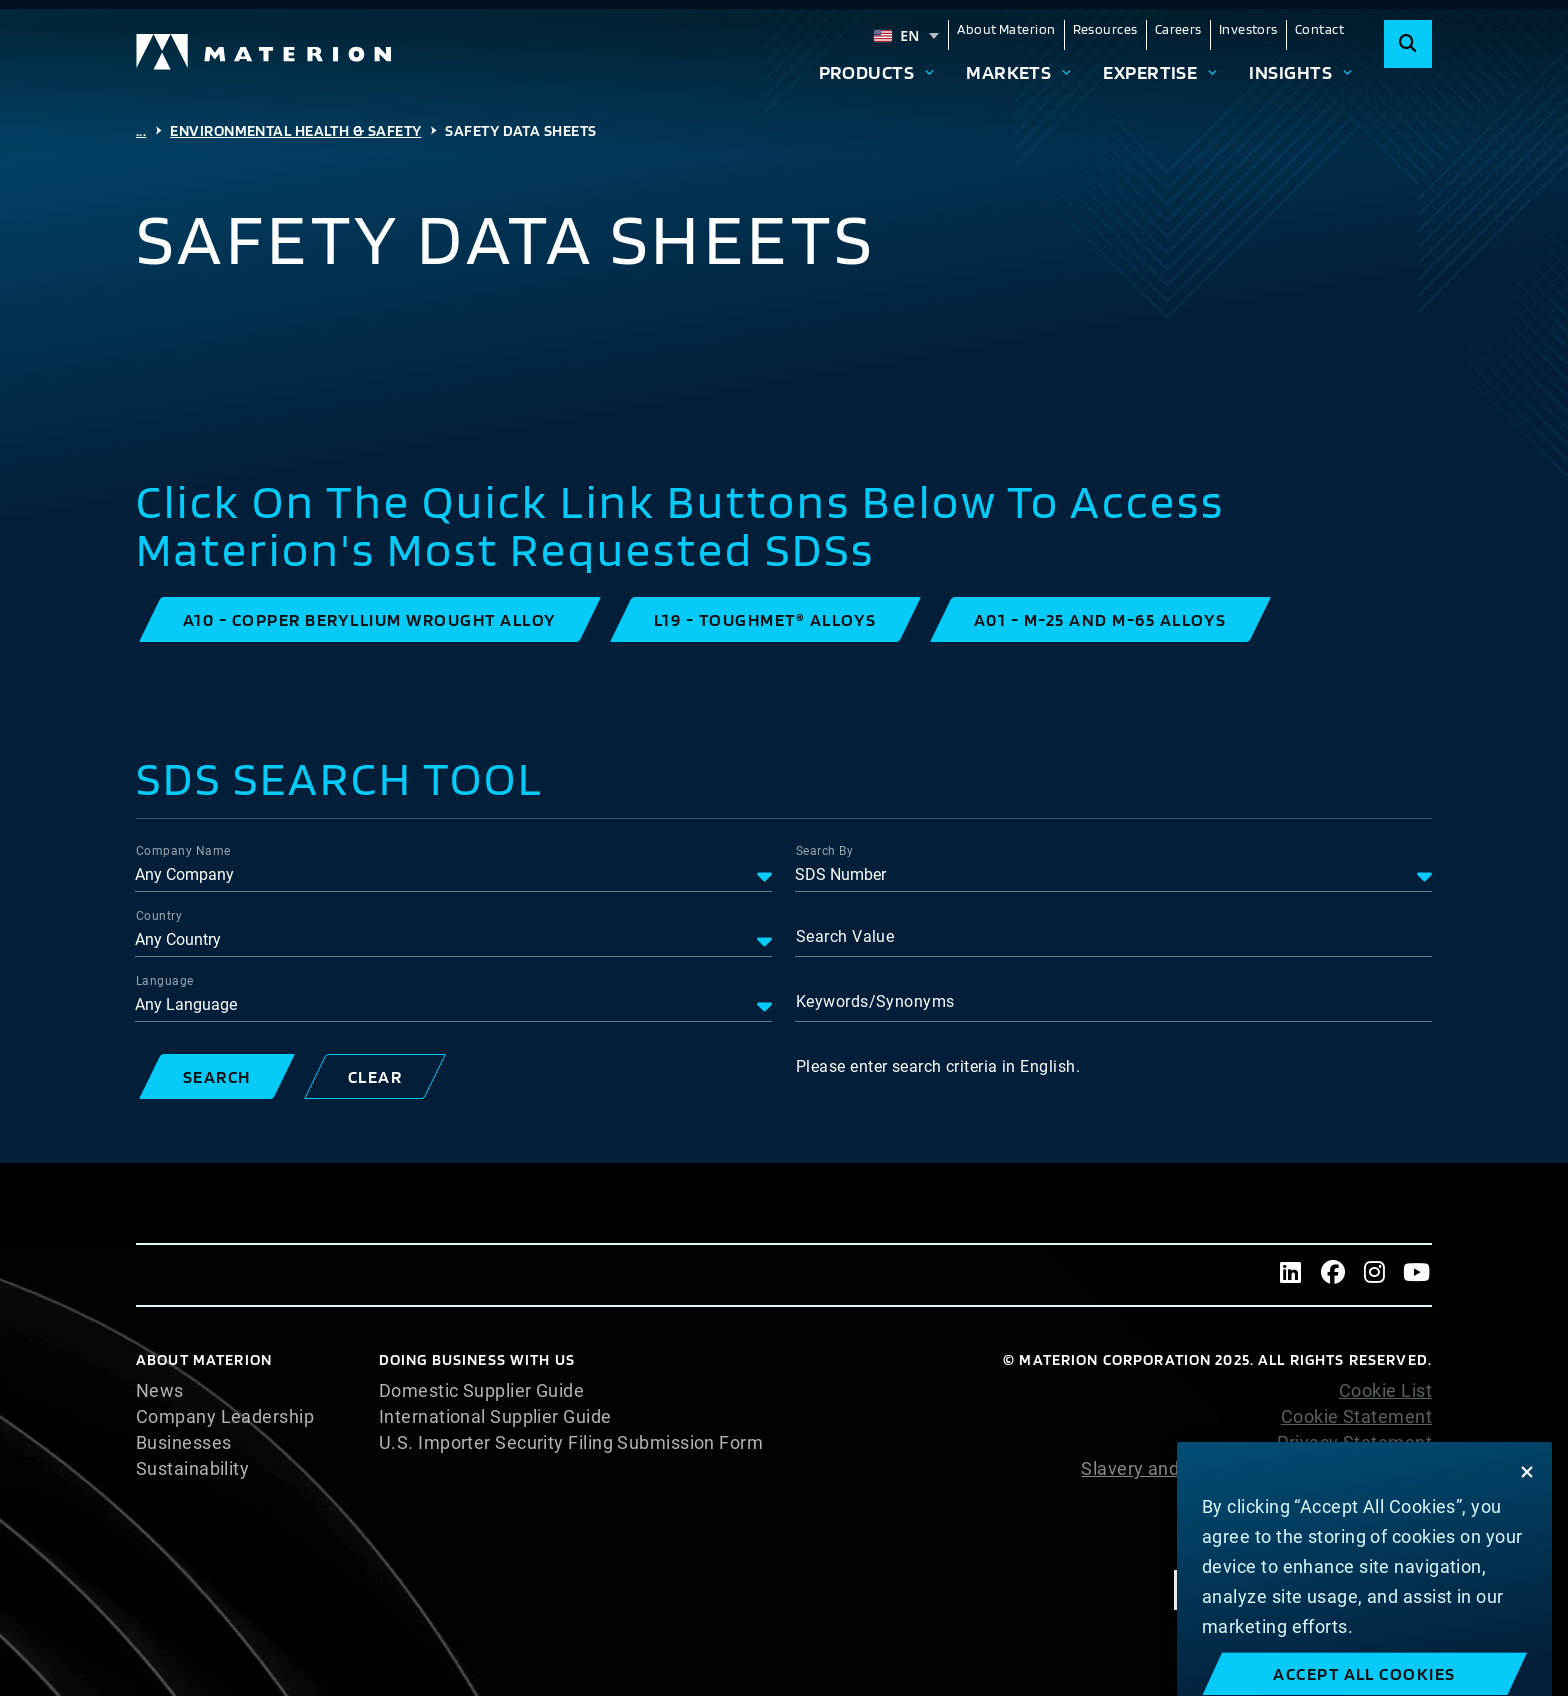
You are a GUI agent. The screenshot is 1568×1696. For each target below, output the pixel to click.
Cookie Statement (1356, 1417)
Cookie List (1385, 1391)
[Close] (1527, 1501)
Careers (1178, 29)
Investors (1248, 29)
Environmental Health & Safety (295, 130)
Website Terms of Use (1340, 1495)
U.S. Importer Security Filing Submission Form (571, 1443)
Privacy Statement (1354, 1443)
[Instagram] (1375, 1275)
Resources (1105, 29)
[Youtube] (1417, 1275)
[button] (370, 619)
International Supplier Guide (495, 1417)
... (141, 130)
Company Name (183, 851)
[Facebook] (1333, 1275)
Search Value (845, 936)
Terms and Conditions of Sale (1309, 1521)
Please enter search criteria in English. (938, 1066)
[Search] (1408, 44)
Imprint (1402, 1547)
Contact (1319, 29)
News (160, 1391)
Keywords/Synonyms (875, 1001)
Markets (1008, 72)
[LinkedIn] (1291, 1275)
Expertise (1150, 72)
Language (165, 981)
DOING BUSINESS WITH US (477, 1359)
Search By (824, 851)
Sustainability (192, 1469)
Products (867, 72)
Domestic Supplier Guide (481, 1391)
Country (159, 916)
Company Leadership (225, 1417)
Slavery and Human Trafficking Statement (1256, 1468)
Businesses (184, 1443)
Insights (1290, 72)
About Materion (1006, 29)
